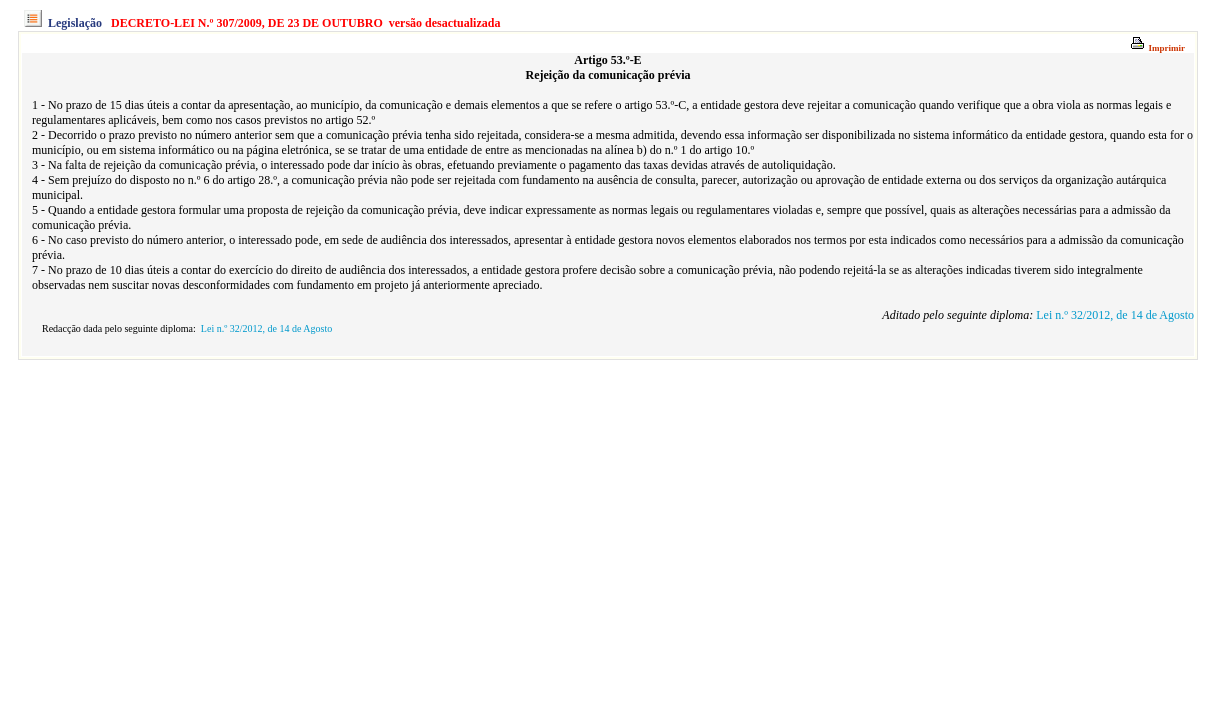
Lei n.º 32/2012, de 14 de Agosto (1115, 315)
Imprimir (1157, 48)
